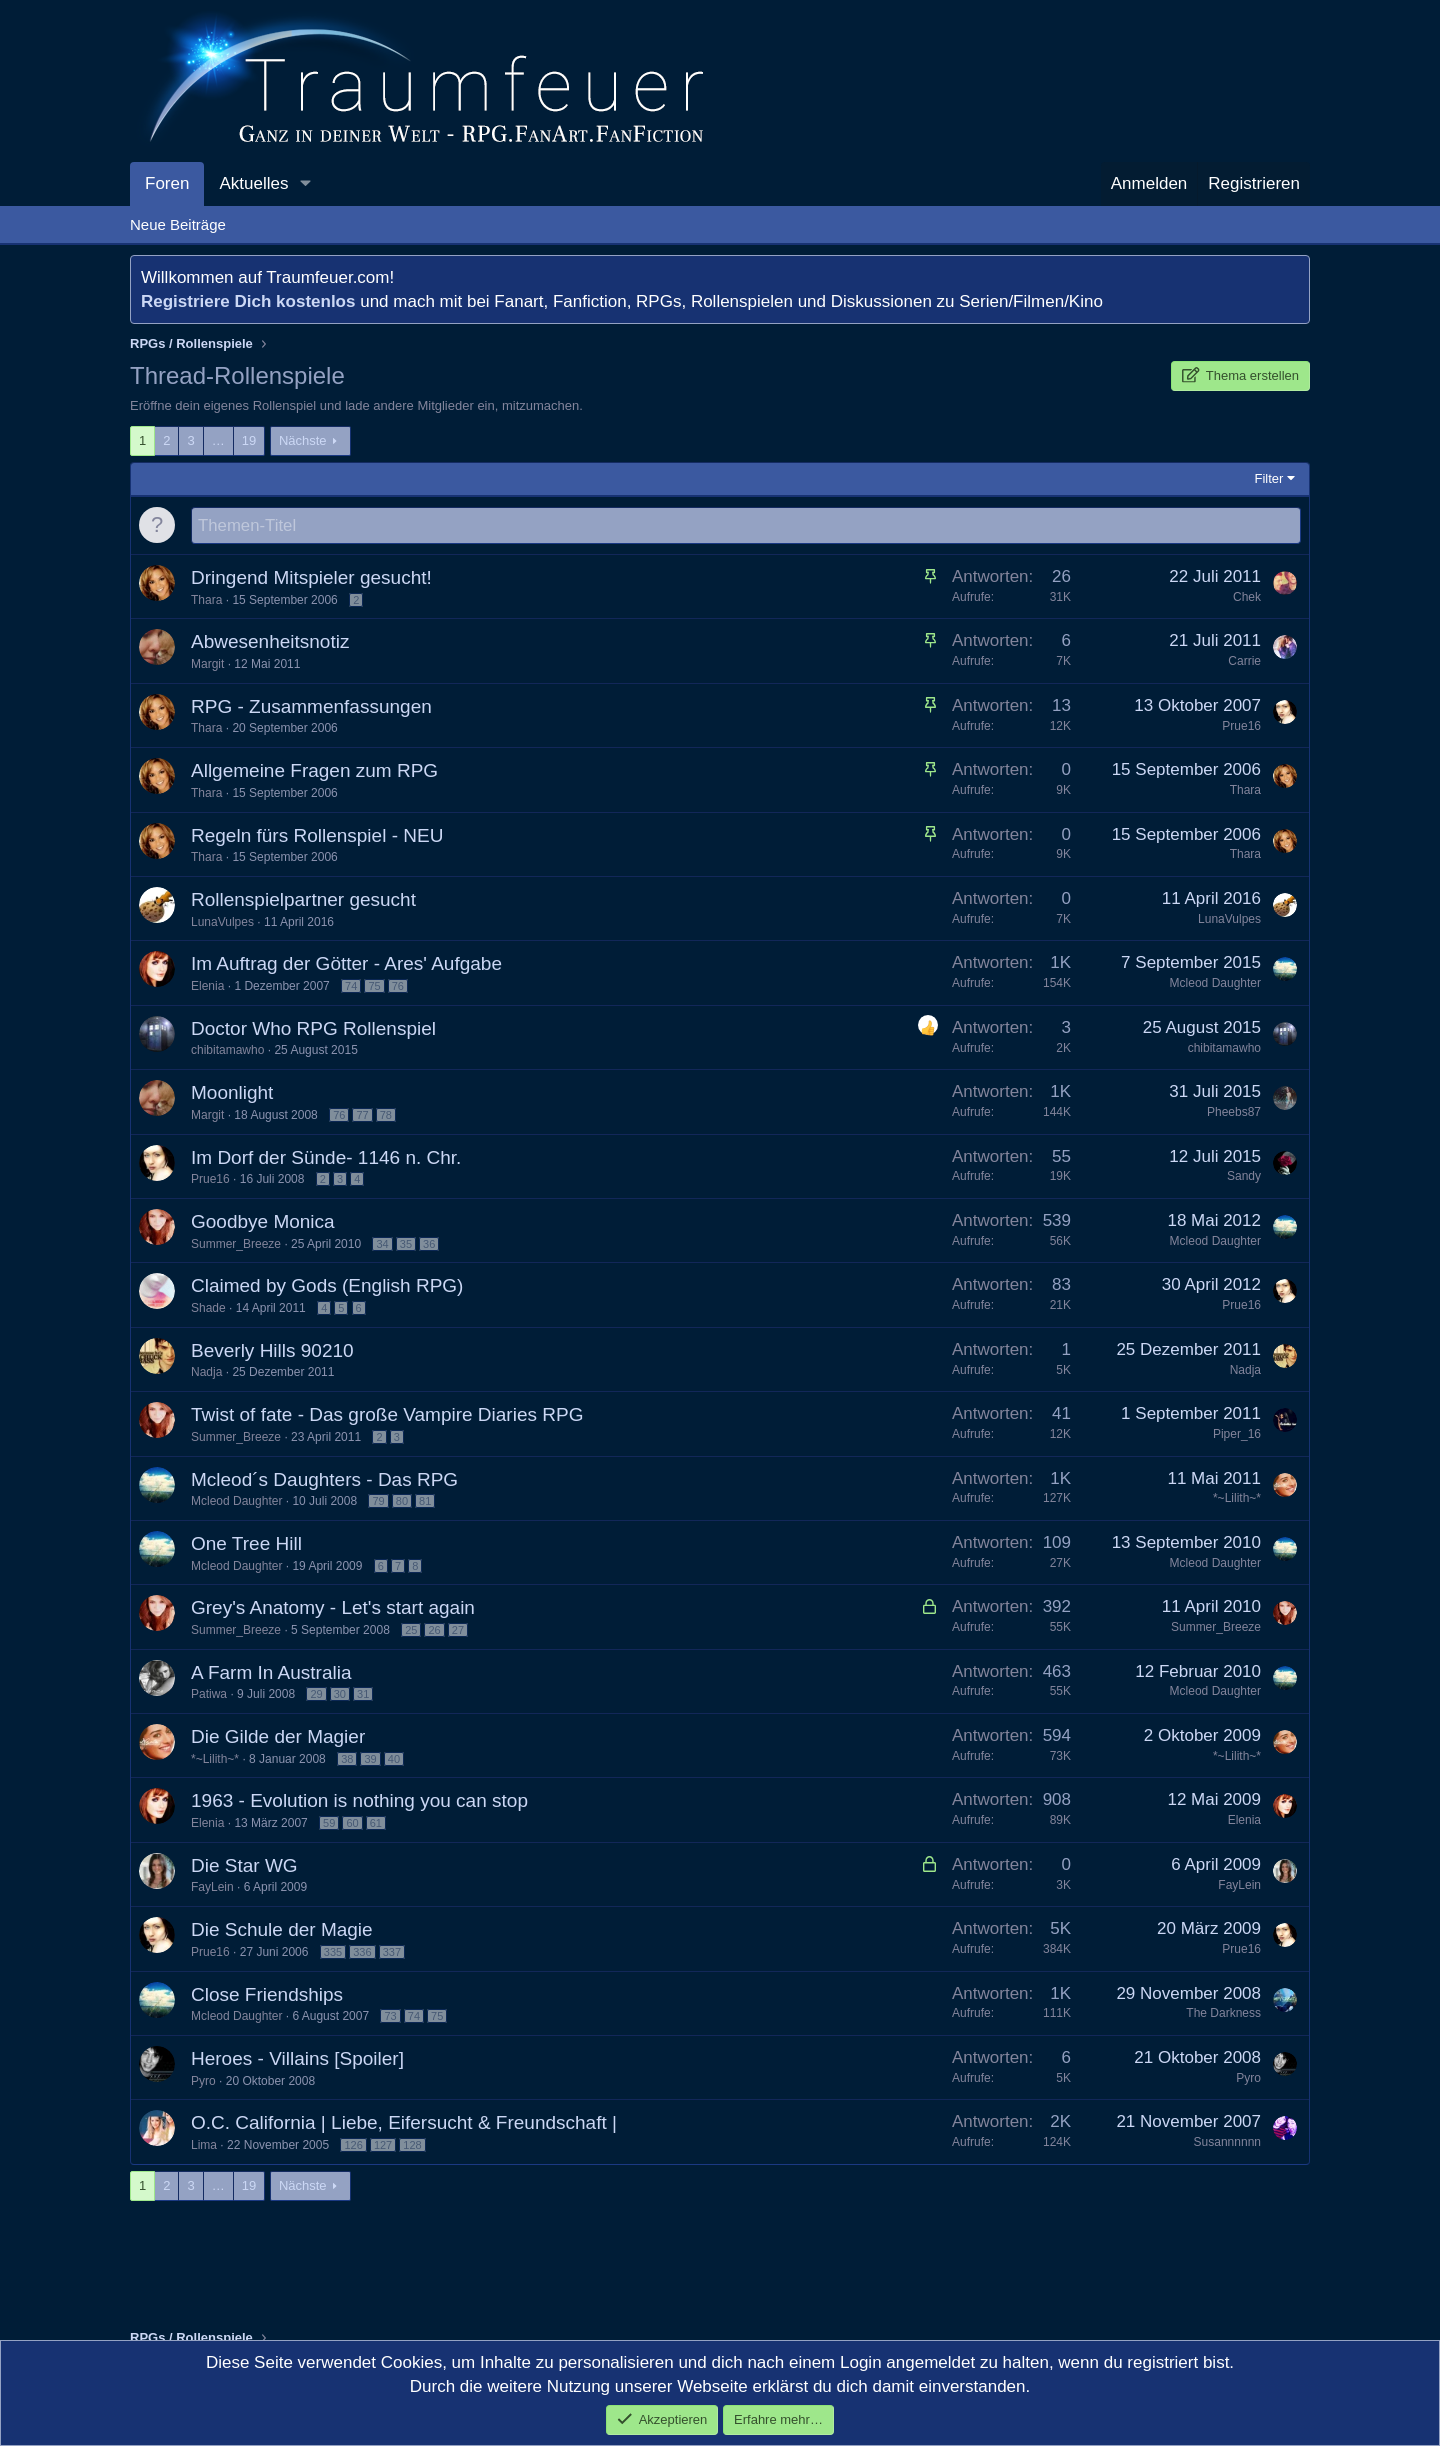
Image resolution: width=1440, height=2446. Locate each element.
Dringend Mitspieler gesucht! (311, 578)
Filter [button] (1269, 478)
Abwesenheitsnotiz (270, 642)
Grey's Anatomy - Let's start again (333, 1608)
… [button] (218, 440)
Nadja (206, 1373)
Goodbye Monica (263, 1222)
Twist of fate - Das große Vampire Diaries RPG (387, 1415)
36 (429, 1245)
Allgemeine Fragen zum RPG (314, 771)
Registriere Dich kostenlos (248, 301)
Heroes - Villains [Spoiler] (297, 2059)
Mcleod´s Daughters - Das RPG (324, 1480)
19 (249, 440)
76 (398, 987)
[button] (305, 184)
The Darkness (1223, 2014)
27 (458, 1631)
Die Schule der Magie (282, 1930)
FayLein (212, 1888)
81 (425, 1502)
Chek (1247, 598)
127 (383, 2146)
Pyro (203, 2082)
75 (374, 987)
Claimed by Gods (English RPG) (327, 1286)
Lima (204, 2146)
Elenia (207, 987)
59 (329, 1824)
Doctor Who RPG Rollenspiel (313, 1029)
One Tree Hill (246, 1544)
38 (347, 1760)
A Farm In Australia (271, 1673)
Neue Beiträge (178, 224)
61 (376, 1824)
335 (333, 1953)
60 (352, 1824)
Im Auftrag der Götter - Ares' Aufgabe (346, 964)
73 (390, 2017)
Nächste (303, 440)
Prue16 (1241, 727)
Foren (167, 183)
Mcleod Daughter (1215, 984)
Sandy (1244, 1177)
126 (353, 2146)
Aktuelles (253, 183)
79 (378, 1502)
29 (316, 1695)
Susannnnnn (1227, 2143)
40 (394, 1760)
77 (362, 1116)
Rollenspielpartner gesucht (303, 900)
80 (402, 1502)
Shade (208, 1309)
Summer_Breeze (236, 1245)
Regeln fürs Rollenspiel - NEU (317, 836)
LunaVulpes (222, 923)
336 (362, 1953)
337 (392, 1953)
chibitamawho (227, 1051)
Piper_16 (1237, 1435)
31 (363, 1695)
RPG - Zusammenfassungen (311, 707)
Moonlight (232, 1093)
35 (406, 1245)
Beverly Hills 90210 (272, 1351)
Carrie (1244, 662)
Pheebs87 (1234, 1113)
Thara (206, 601)
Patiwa (209, 1695)
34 (382, 1245)
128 (412, 2146)
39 (370, 1760)
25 (411, 1631)
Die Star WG (244, 1866)
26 (434, 1631)
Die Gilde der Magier (278, 1737)
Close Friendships (267, 1995)
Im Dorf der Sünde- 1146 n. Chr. (326, 1158)
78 (386, 1116)
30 (340, 1695)
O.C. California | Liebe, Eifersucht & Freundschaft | (404, 2123)
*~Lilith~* (1237, 1499)
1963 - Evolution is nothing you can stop (359, 1801)
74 (351, 987)
